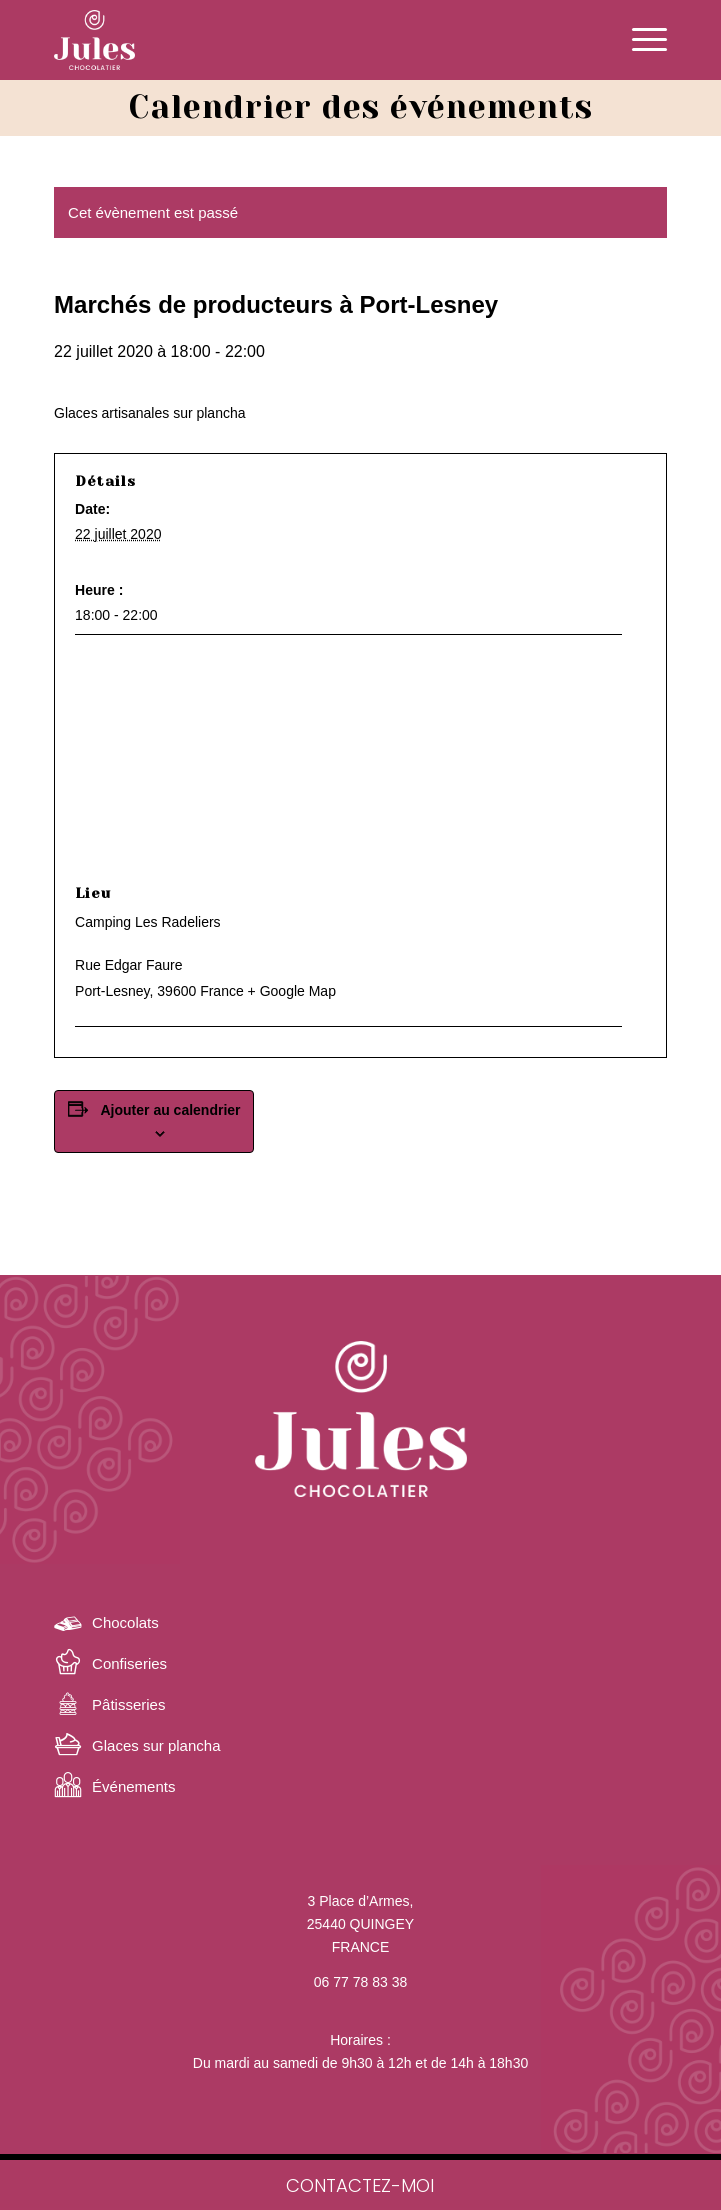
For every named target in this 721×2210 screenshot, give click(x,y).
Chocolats (125, 1622)
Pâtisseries (128, 1704)
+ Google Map (292, 991)
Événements (133, 1786)
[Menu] (639, 40)
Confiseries (129, 1663)
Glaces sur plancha (156, 1745)
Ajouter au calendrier (171, 1110)
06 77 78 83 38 (360, 1982)
